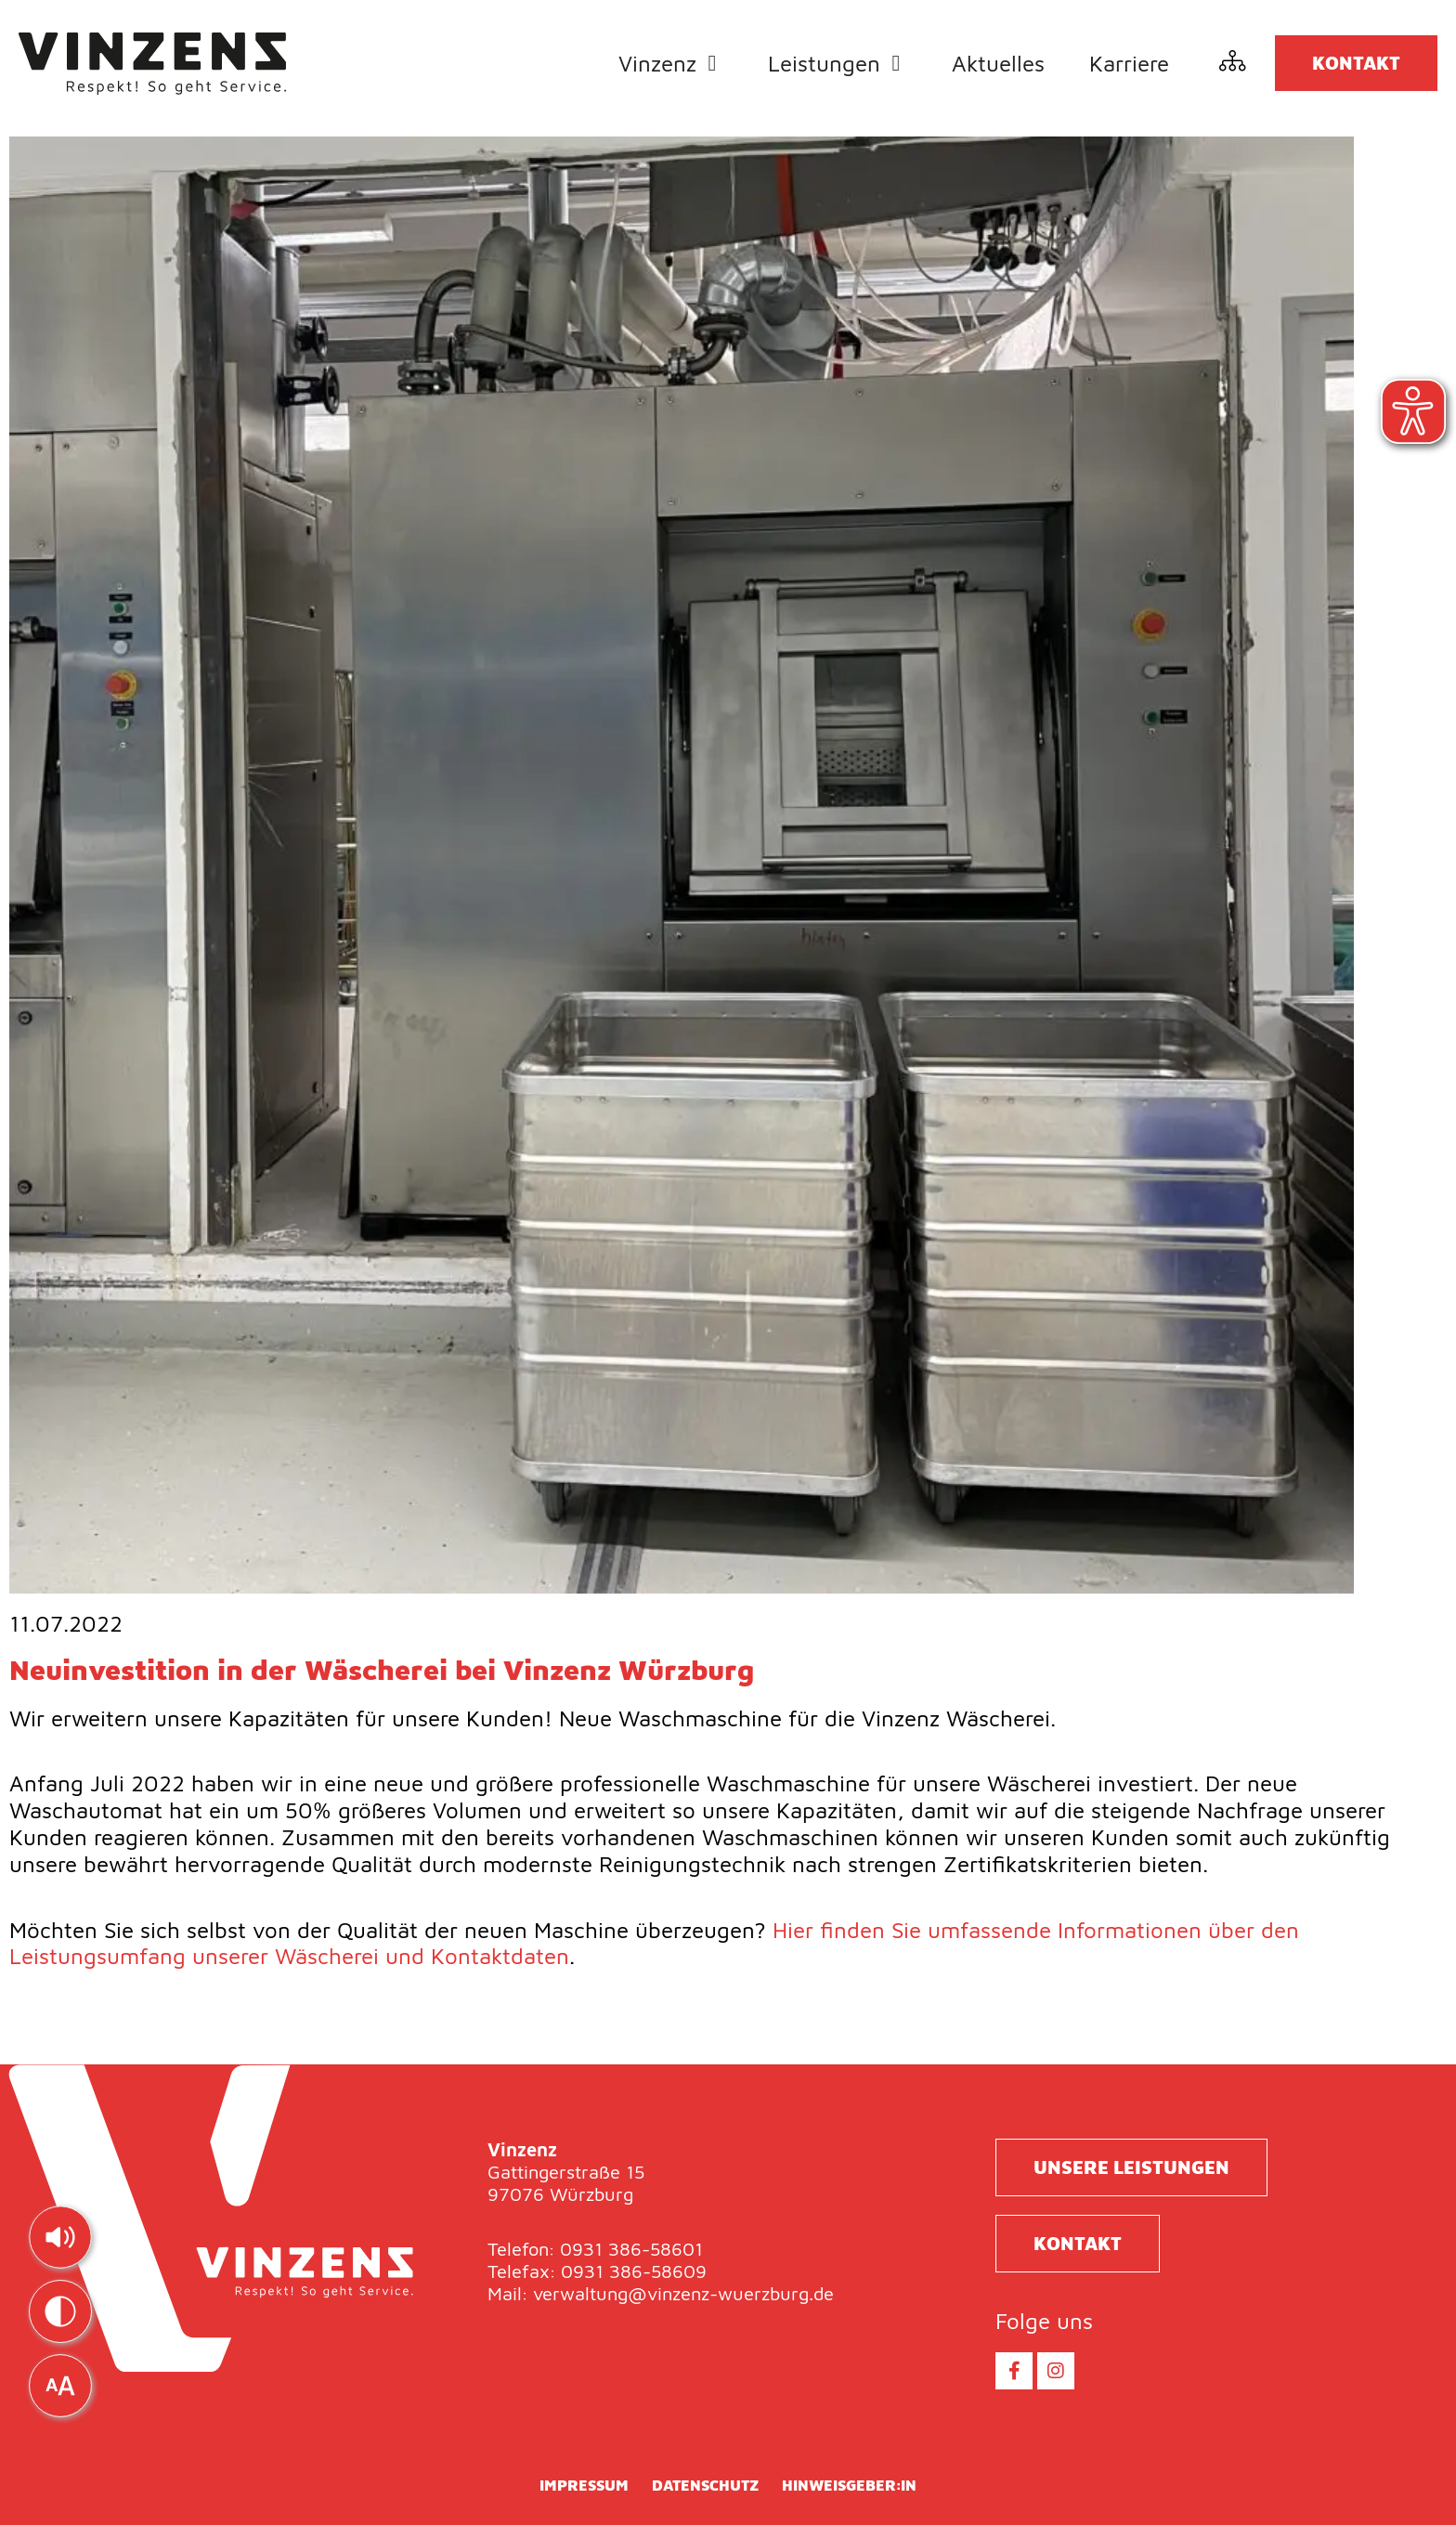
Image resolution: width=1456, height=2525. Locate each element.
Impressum (584, 2485)
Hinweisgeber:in (849, 2485)
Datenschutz (705, 2485)
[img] (60, 2237)
